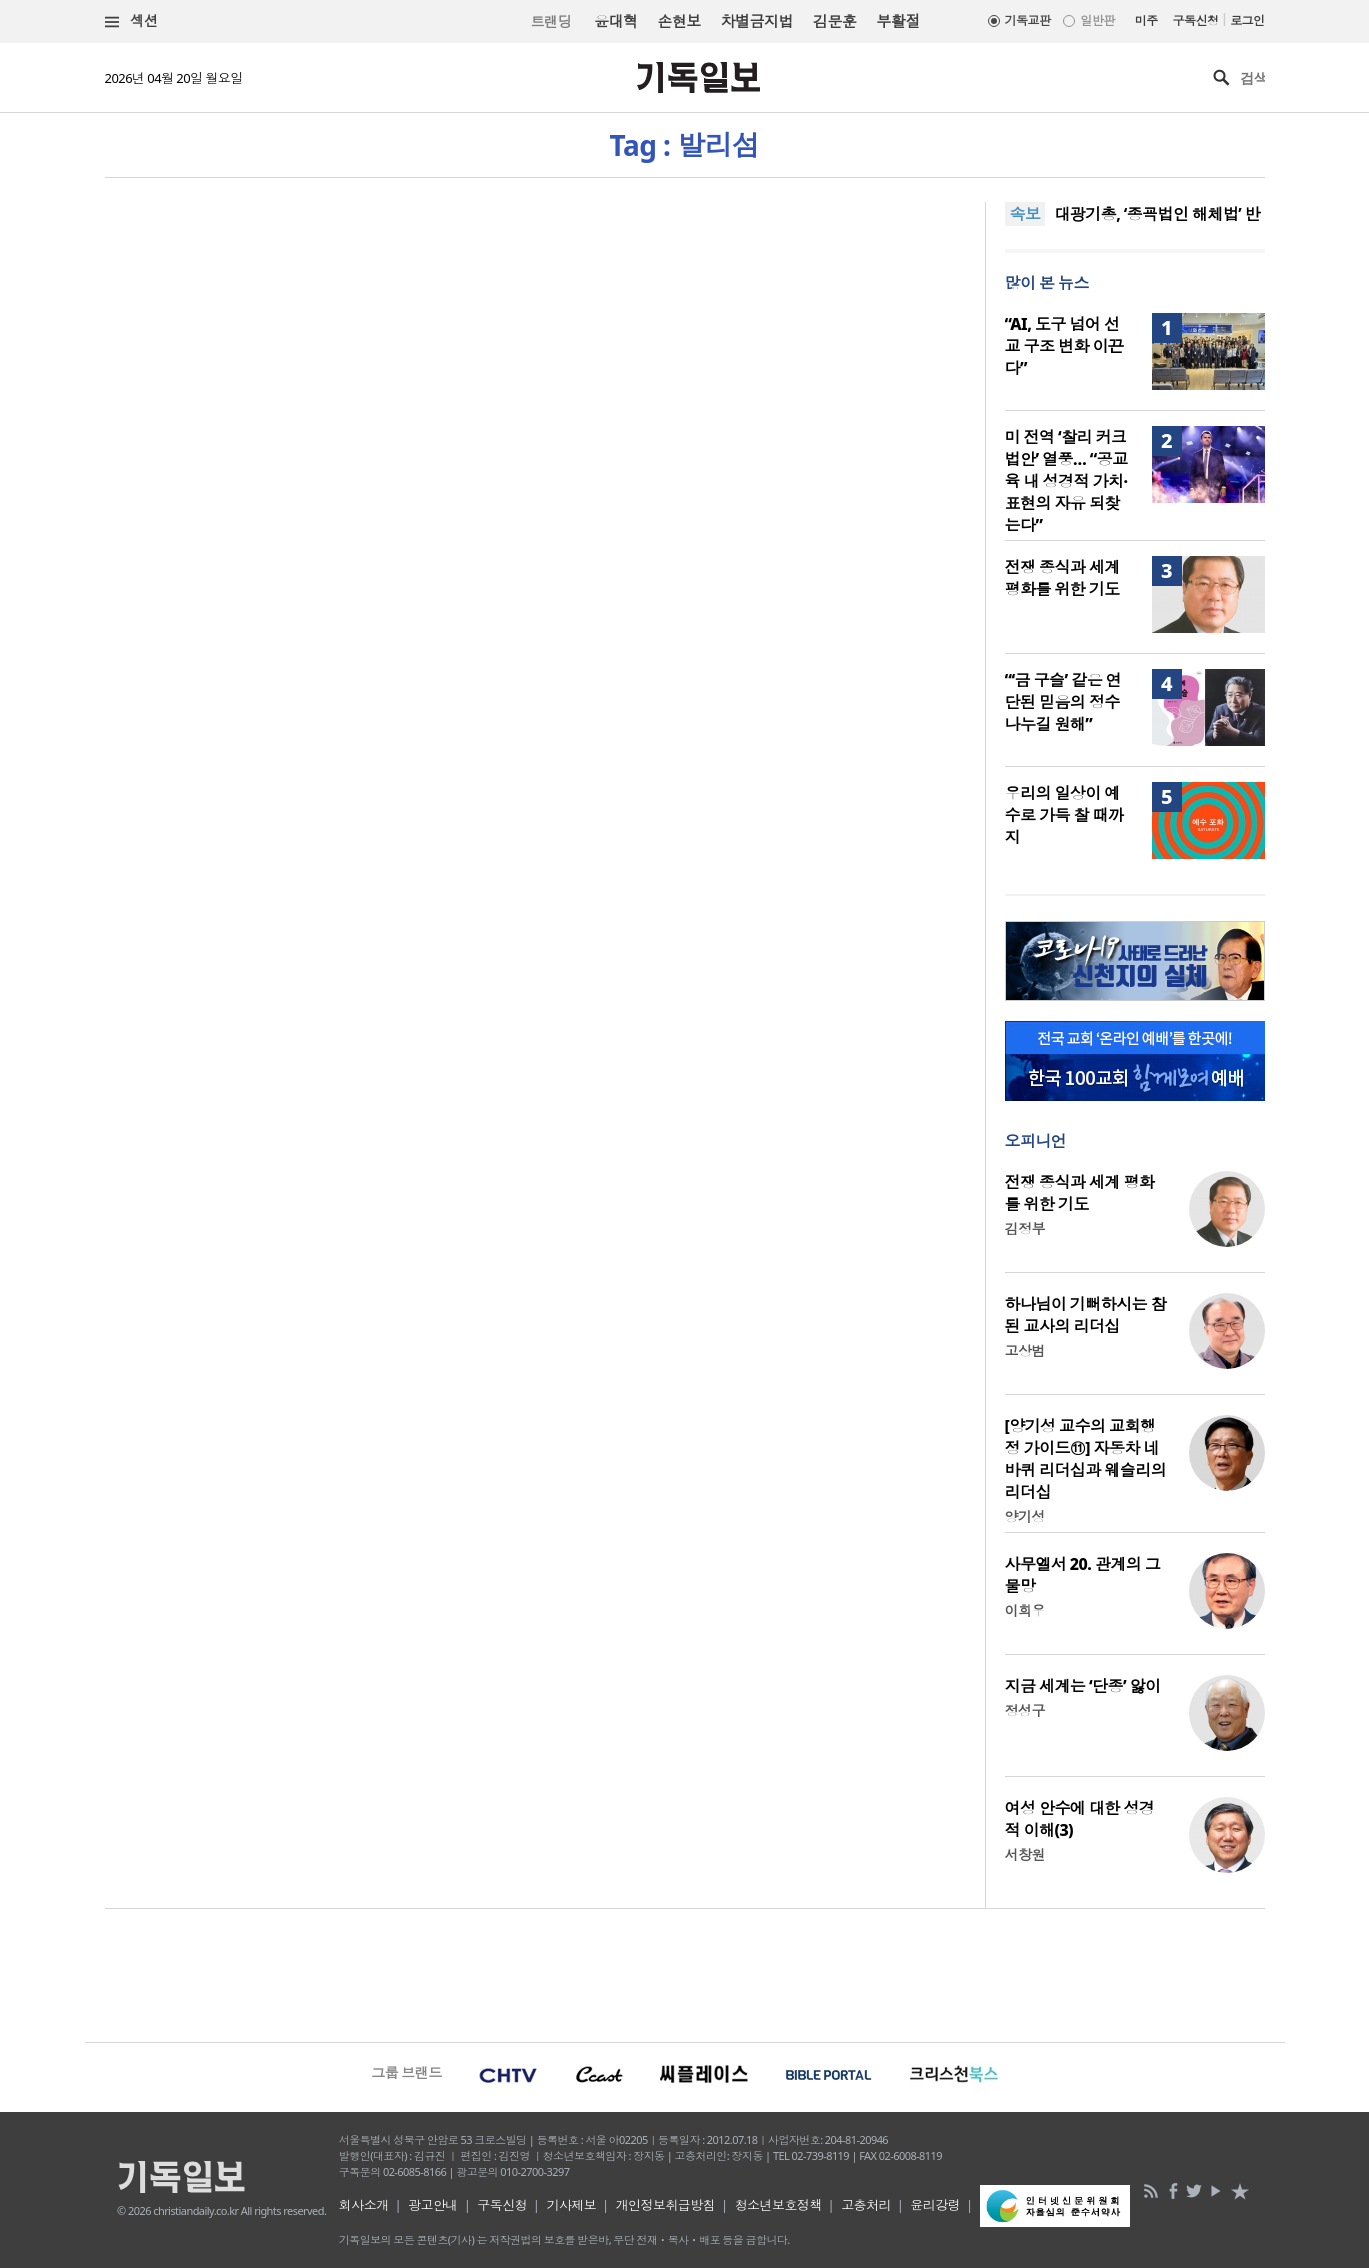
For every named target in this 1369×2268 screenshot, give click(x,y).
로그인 (1247, 20)
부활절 (897, 21)
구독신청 (1196, 20)
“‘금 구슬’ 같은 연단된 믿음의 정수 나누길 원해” (1063, 702)
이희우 (1025, 1610)
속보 (1025, 214)
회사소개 (364, 2205)
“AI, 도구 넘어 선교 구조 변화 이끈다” (1064, 346)
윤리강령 (935, 2205)
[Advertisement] (685, 1973)
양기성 (1025, 1516)
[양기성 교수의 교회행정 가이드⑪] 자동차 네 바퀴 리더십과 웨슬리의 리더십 (1086, 1459)
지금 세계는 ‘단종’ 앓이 (1083, 1686)
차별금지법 (757, 21)
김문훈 (834, 21)
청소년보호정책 (778, 2205)
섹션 (132, 21)
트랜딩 (551, 21)
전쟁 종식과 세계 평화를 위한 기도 (1062, 578)
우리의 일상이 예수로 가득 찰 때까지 (1064, 815)
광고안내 (433, 2205)
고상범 (1025, 1350)
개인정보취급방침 (666, 2205)
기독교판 (1028, 20)
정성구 (1025, 1710)
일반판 (1097, 20)
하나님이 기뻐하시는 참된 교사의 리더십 (1086, 1315)
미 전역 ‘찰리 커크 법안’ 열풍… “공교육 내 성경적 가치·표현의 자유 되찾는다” (1066, 481)
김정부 (1025, 1228)
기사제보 (571, 2205)
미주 (1146, 20)
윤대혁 (615, 21)
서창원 (1025, 1854)
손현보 (678, 21)
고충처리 (866, 2205)
